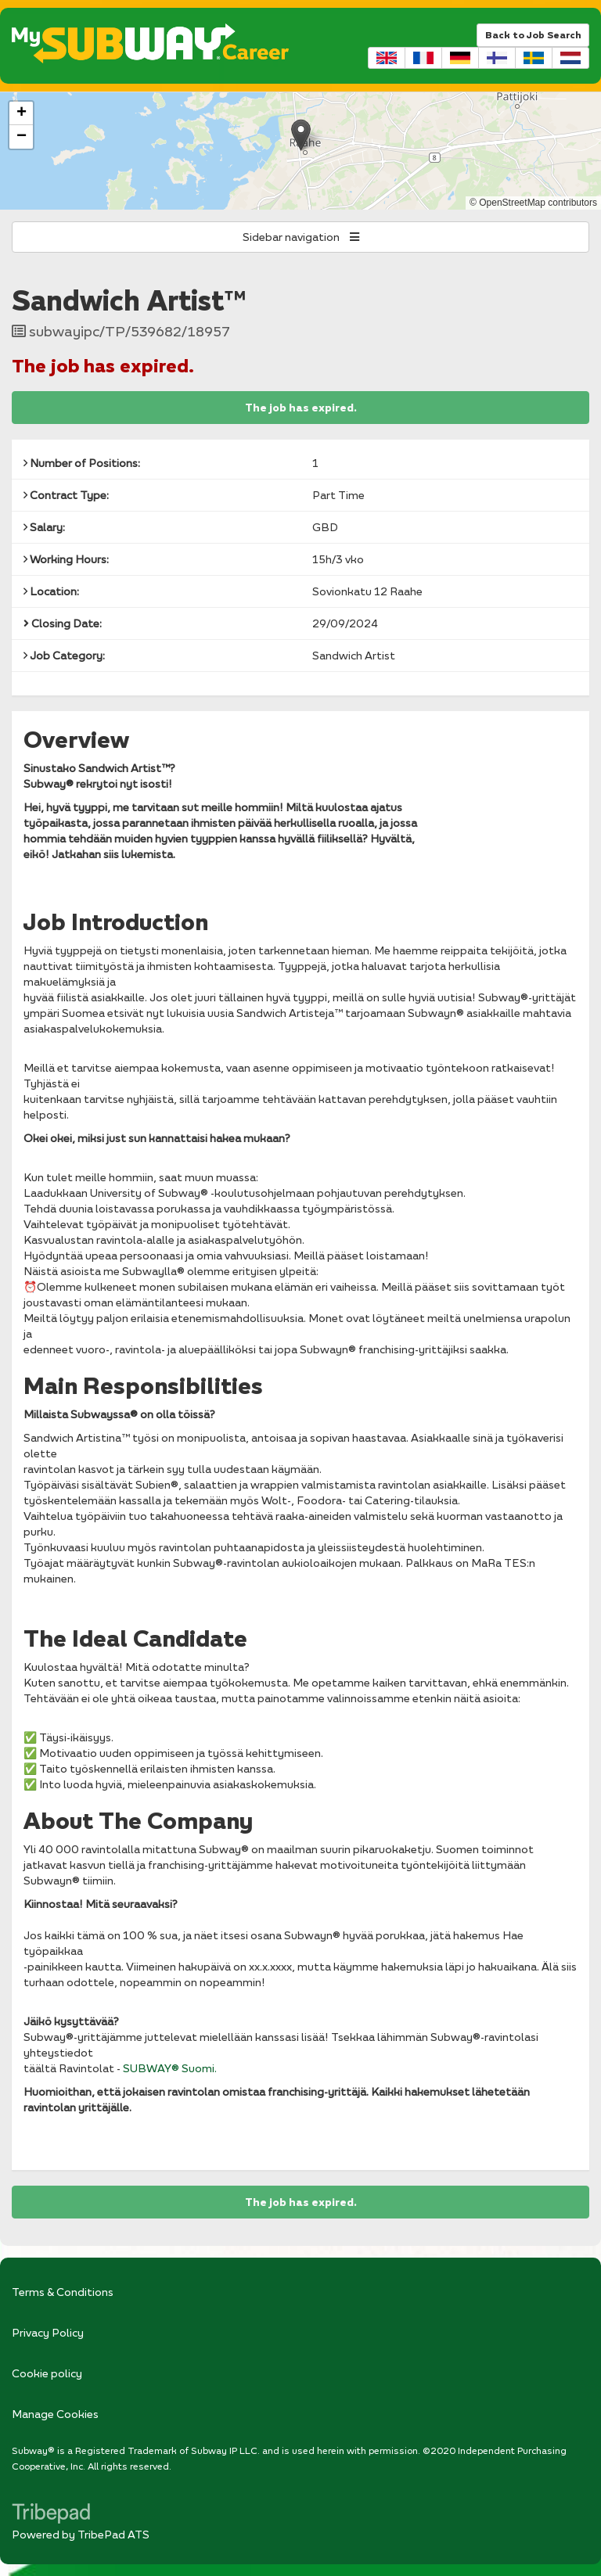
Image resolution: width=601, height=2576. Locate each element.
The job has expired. (301, 408)
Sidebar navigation (301, 236)
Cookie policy (47, 2373)
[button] (301, 135)
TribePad (51, 2515)
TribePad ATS (113, 2534)
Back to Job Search (533, 35)
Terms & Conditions (62, 2291)
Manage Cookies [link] (55, 2413)
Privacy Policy (48, 2332)
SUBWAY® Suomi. (170, 2068)
